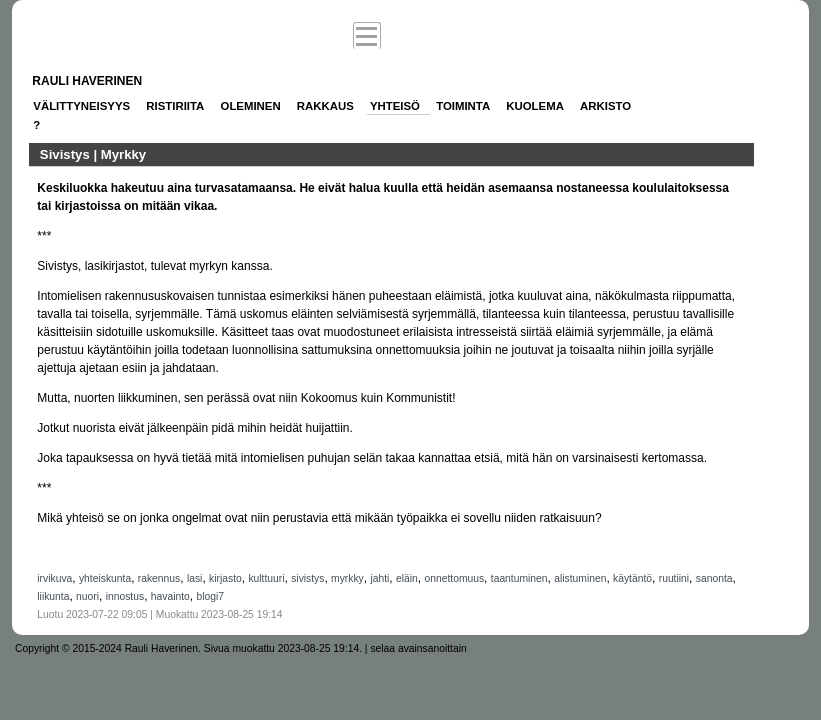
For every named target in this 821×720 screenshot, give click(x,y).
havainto (170, 596)
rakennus (159, 578)
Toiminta (463, 106)
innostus (125, 596)
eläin (407, 578)
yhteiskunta (105, 578)
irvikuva (54, 578)
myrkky (347, 578)
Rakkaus (325, 106)
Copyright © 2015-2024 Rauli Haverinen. (108, 648)
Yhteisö (395, 106)
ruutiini (674, 578)
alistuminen (580, 578)
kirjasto (225, 578)
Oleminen (251, 106)
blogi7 (210, 596)
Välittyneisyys (81, 106)
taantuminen (519, 578)
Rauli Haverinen (87, 81)
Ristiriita (175, 106)
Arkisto (605, 106)
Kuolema (535, 106)
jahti (379, 578)
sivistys (307, 578)
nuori (87, 596)
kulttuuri (266, 578)
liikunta (53, 596)
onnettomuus (454, 578)
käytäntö (632, 578)
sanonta (714, 578)
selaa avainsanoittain (418, 648)
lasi (194, 578)
